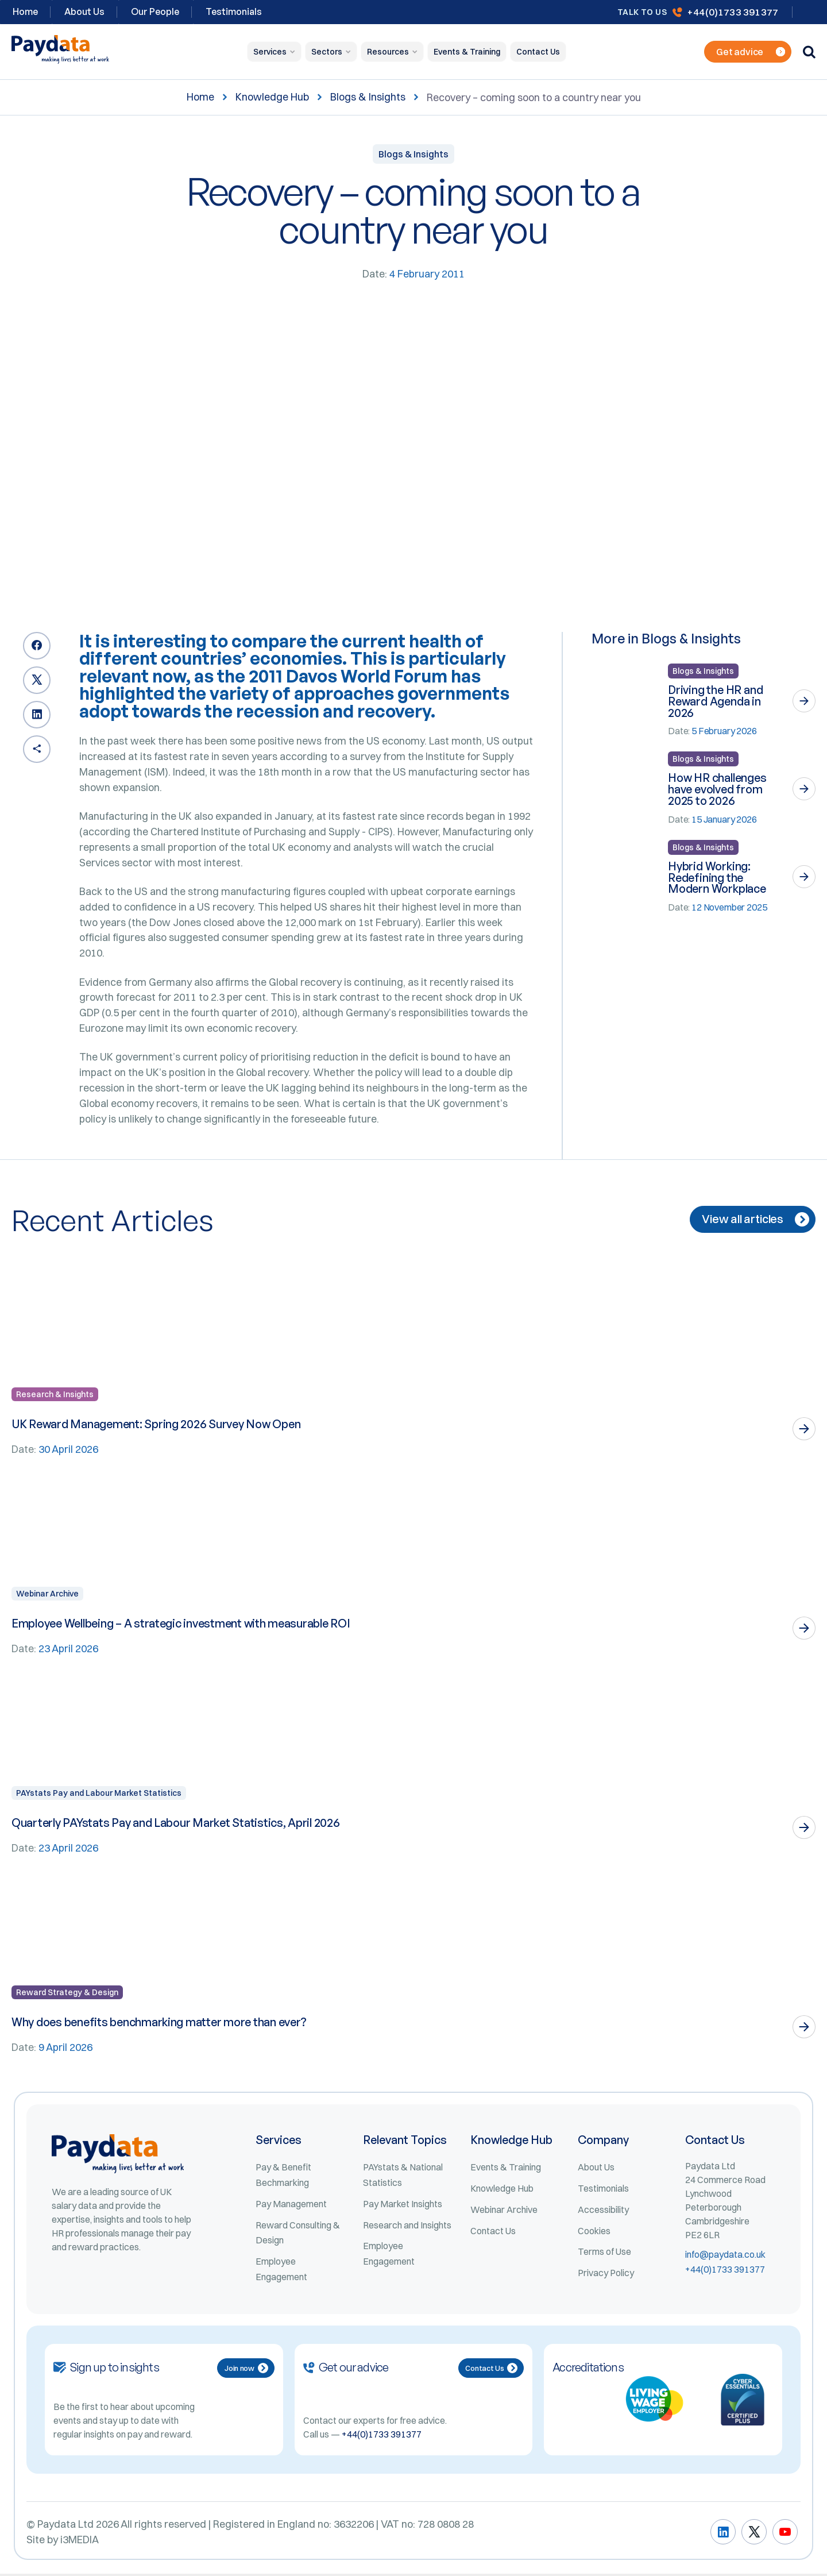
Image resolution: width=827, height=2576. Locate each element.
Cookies (594, 2232)
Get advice (750, 51)
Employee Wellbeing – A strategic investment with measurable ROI (183, 1625)
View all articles (755, 1220)
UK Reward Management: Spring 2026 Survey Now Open (157, 1425)
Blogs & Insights (367, 97)
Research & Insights (55, 1396)
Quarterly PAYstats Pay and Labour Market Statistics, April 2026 (176, 1824)
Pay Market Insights (402, 2205)
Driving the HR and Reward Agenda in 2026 (715, 701)
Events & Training (467, 52)
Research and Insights (407, 2226)
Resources (388, 52)
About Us (84, 11)
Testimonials (234, 11)
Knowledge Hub (272, 97)
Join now (246, 2370)
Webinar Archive (47, 1595)
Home (200, 97)
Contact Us (538, 52)
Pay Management (291, 2205)
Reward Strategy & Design (67, 1994)
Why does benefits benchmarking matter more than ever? (161, 2023)
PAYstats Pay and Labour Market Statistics (98, 1795)
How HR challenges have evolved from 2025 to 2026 (717, 789)
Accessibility (603, 2211)
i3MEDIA (79, 2541)
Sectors (326, 52)
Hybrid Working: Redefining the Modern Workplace (717, 877)
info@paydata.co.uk (725, 2256)
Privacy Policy (606, 2275)
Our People (155, 11)
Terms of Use (604, 2253)
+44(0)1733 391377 (732, 12)
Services (270, 52)
